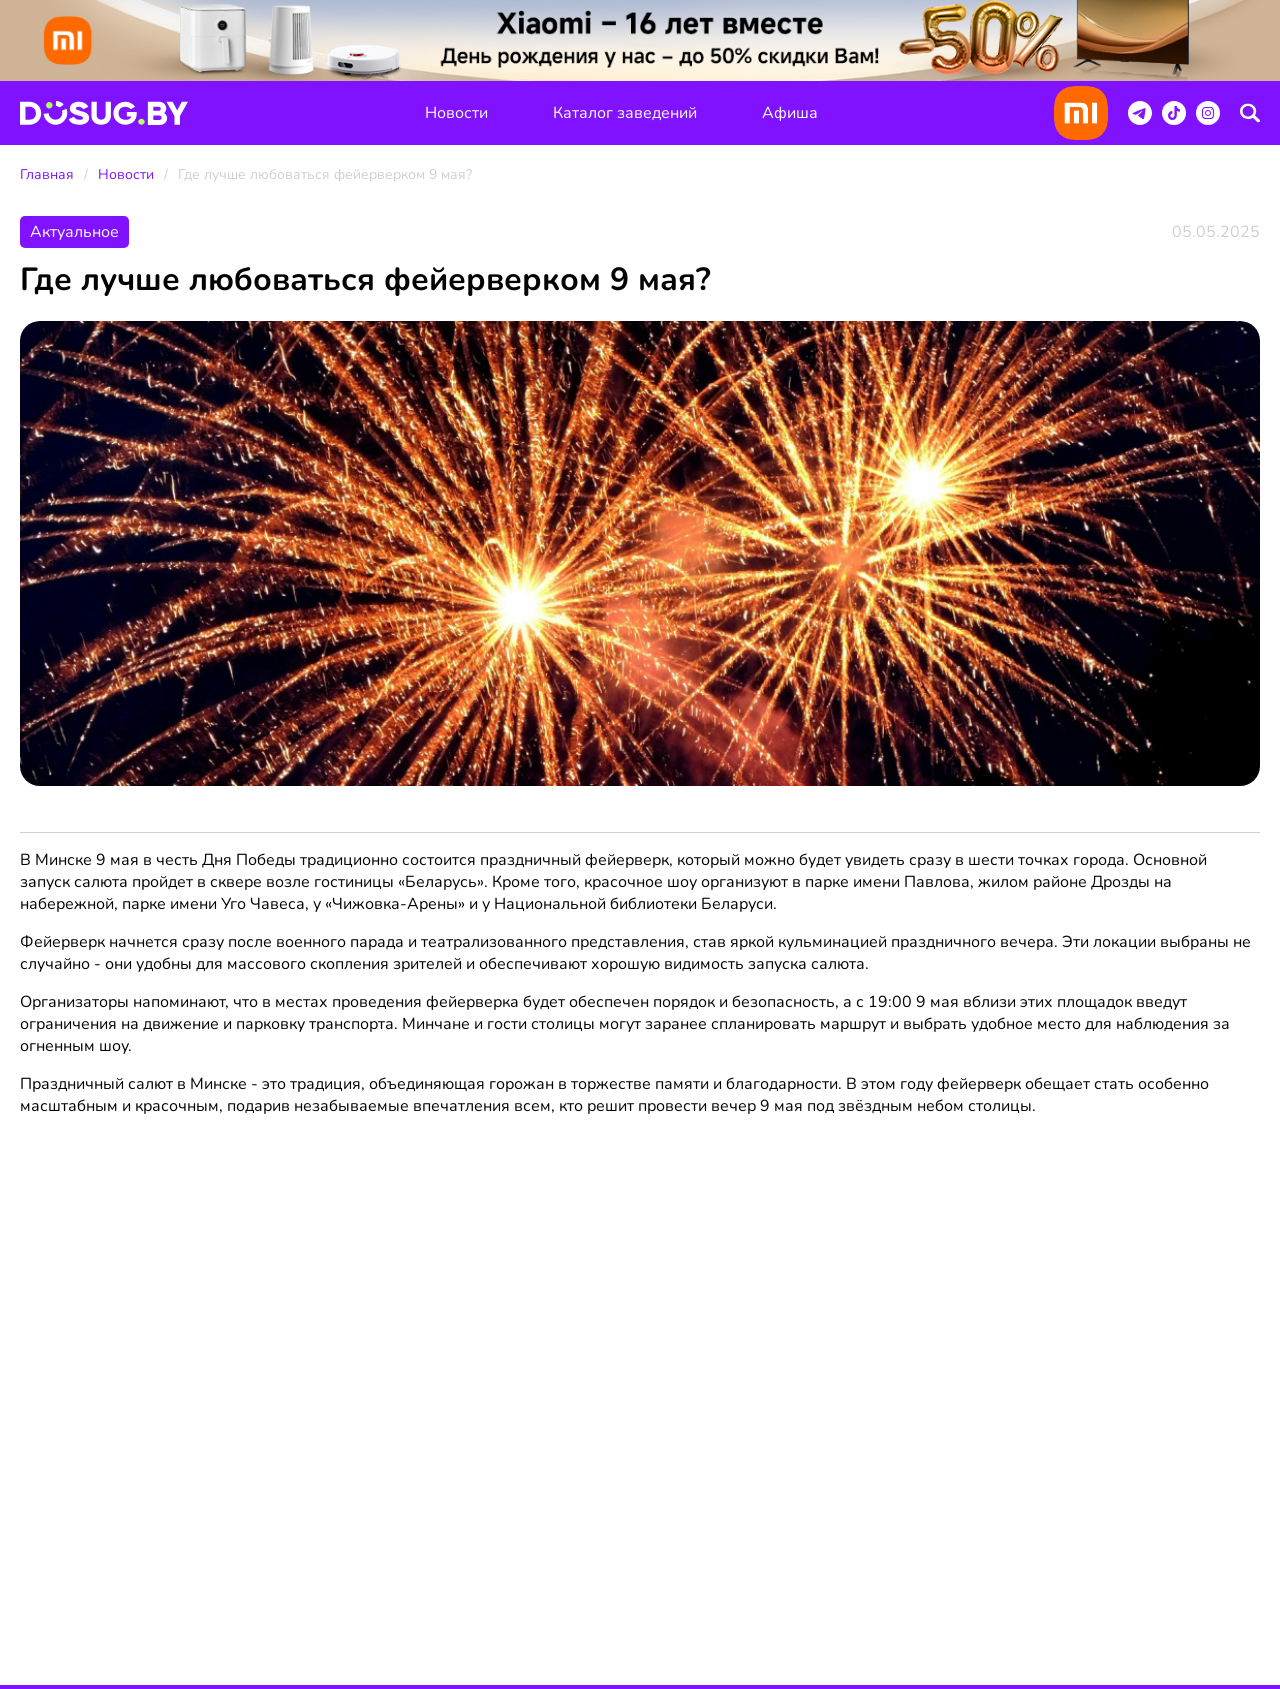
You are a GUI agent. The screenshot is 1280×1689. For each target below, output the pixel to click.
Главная (47, 174)
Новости (456, 113)
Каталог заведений (625, 113)
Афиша (790, 113)
